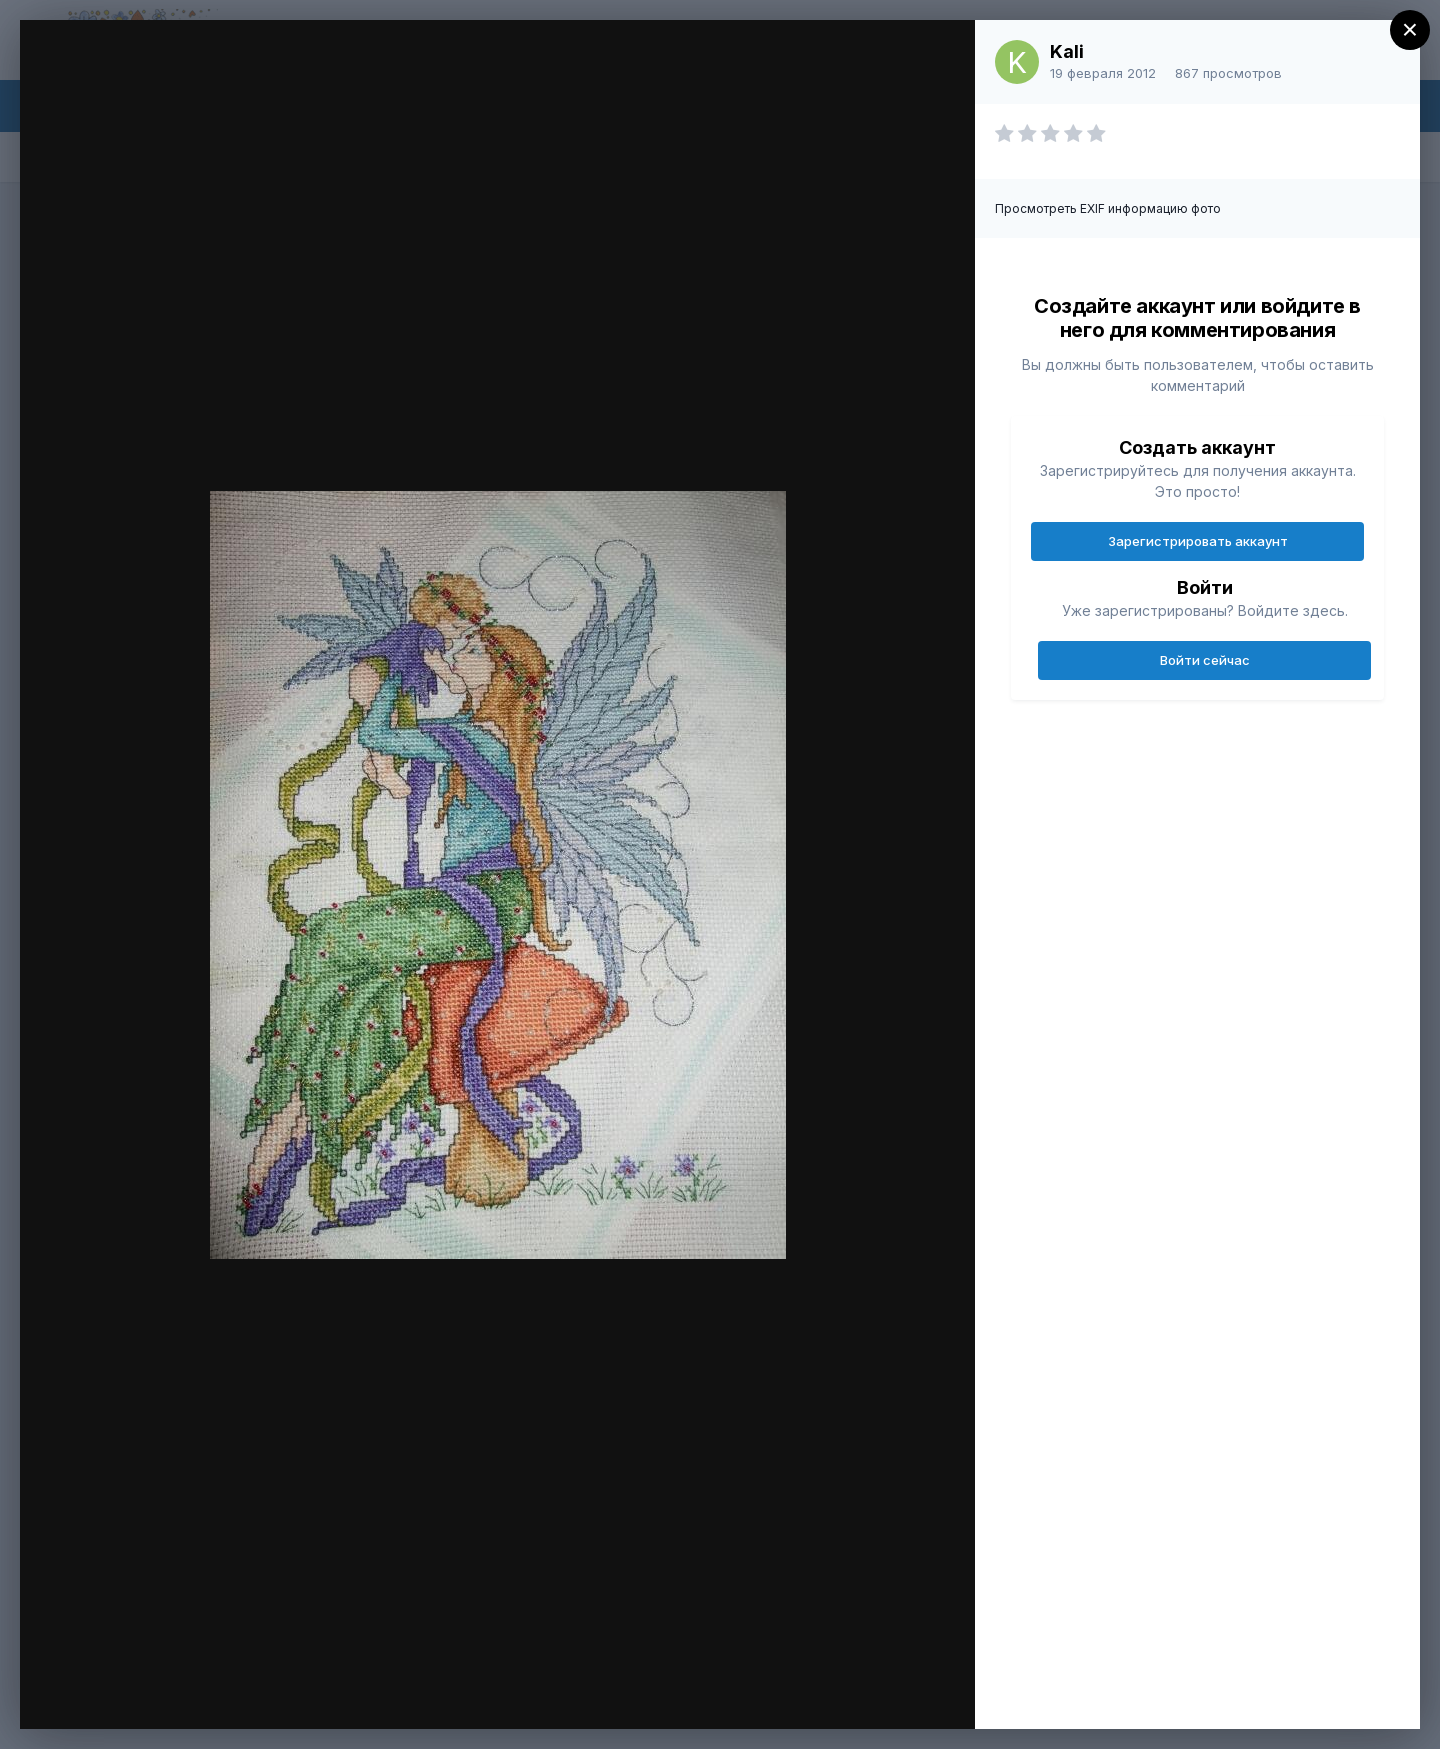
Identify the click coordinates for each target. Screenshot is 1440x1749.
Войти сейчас (1205, 660)
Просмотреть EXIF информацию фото (1108, 208)
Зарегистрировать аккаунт (1198, 541)
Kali (1067, 51)
